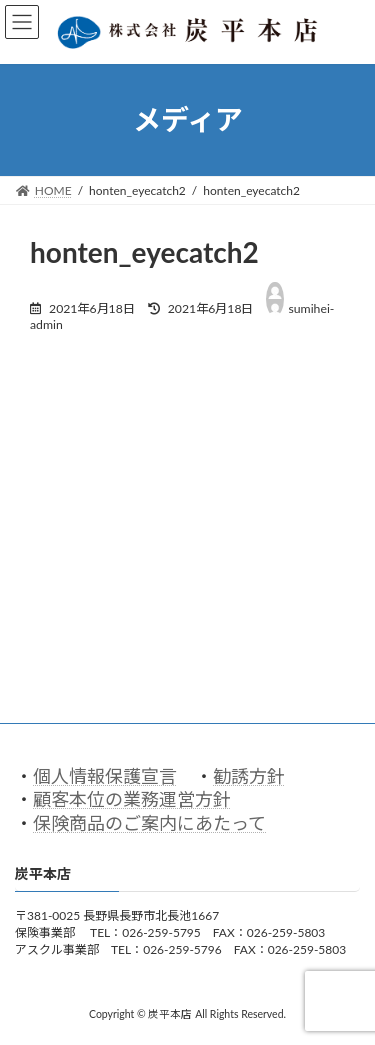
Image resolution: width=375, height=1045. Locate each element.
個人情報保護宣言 (105, 776)
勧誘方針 (249, 776)
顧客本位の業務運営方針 (132, 800)
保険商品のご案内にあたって (149, 823)
